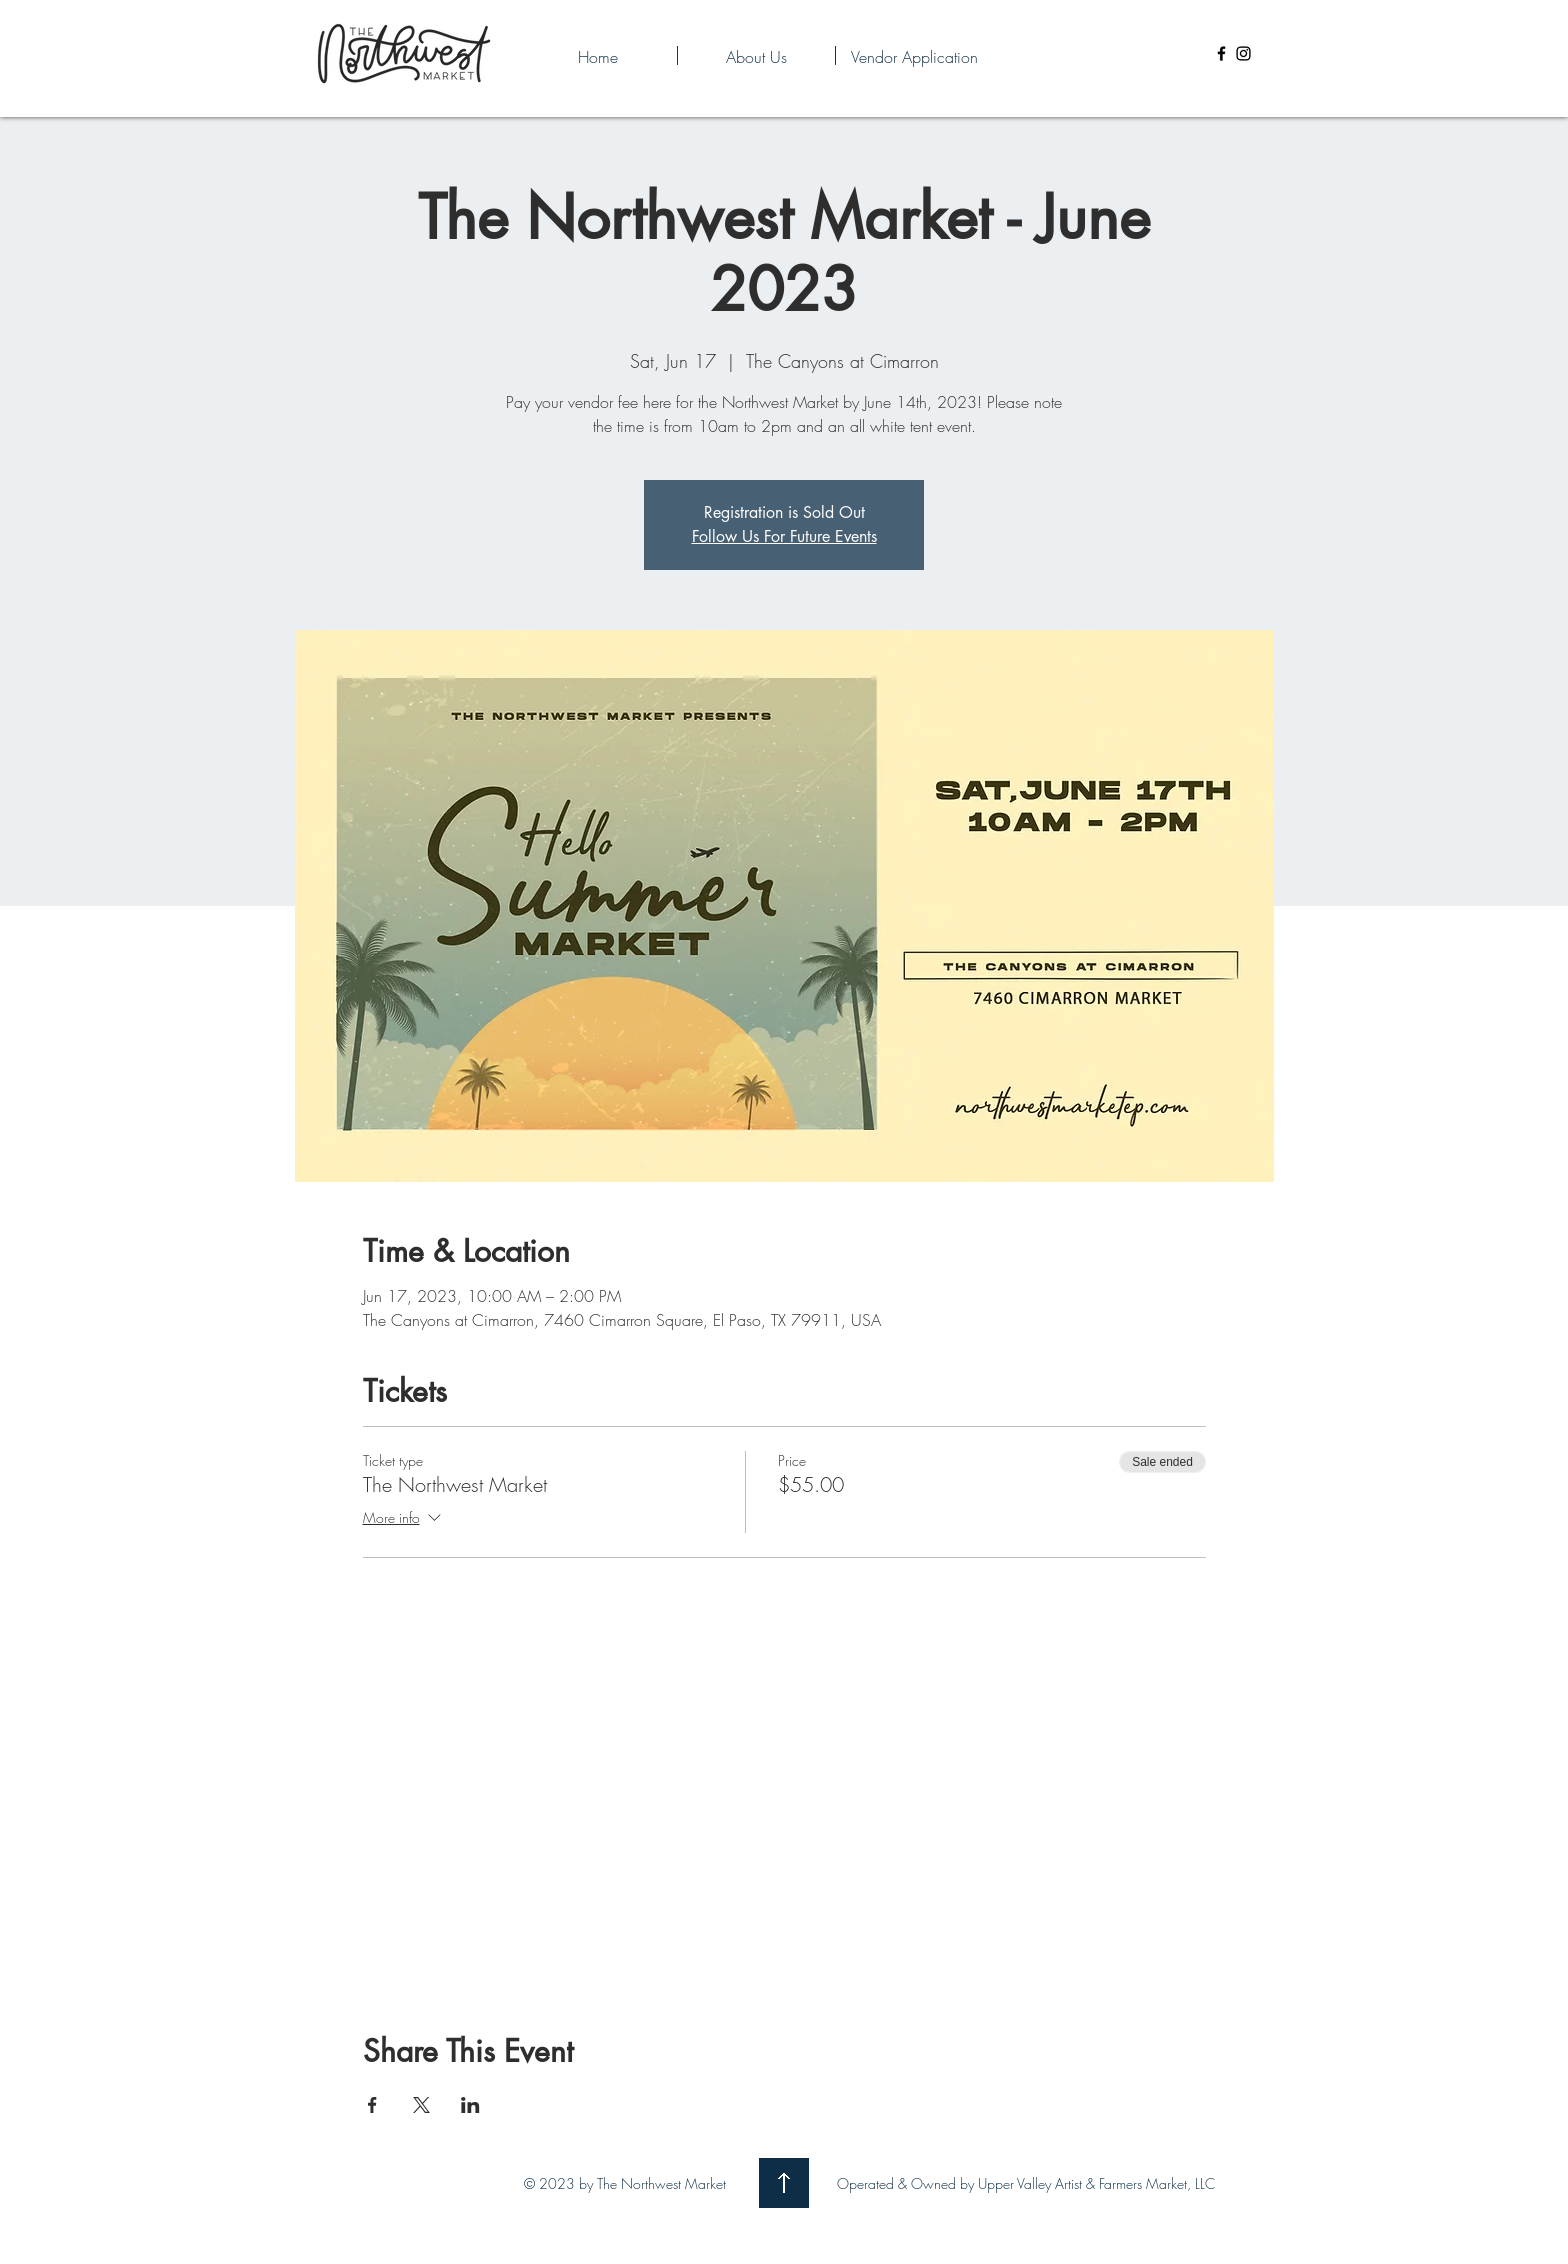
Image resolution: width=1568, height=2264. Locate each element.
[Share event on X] (421, 2105)
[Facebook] (1221, 53)
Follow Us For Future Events (784, 536)
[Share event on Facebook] (372, 2105)
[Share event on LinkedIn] (470, 2105)
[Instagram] (1243, 53)
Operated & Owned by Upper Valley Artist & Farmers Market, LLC (1026, 2183)
